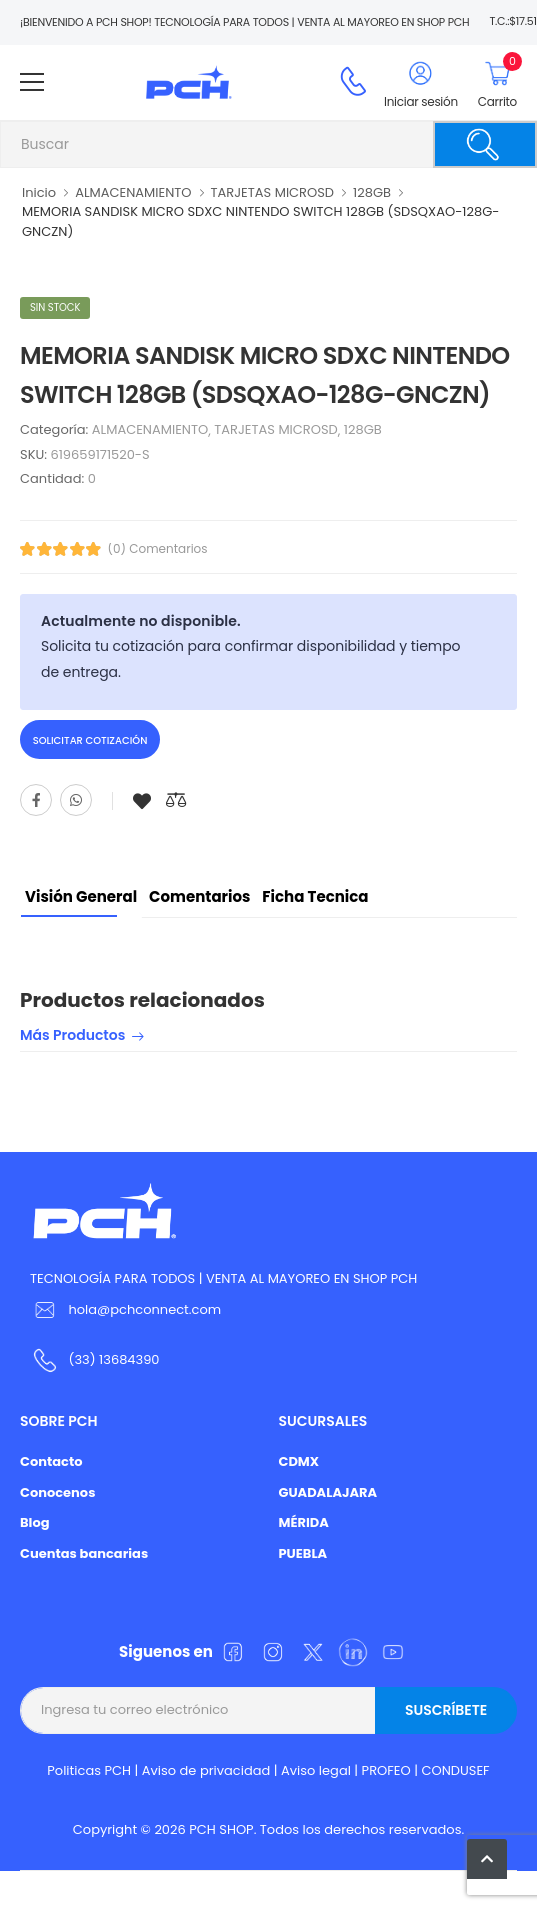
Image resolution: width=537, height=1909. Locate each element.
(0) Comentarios (158, 549)
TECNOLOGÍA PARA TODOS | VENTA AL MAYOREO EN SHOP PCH (223, 1278)
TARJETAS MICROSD (273, 192)
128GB (372, 192)
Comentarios (199, 896)
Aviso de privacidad (206, 1770)
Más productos (72, 1036)
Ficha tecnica (315, 896)
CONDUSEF (455, 1770)
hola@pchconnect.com (144, 1309)
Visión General (81, 896)
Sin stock (55, 307)
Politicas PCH (89, 1770)
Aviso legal (316, 1770)
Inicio (39, 192)
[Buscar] (485, 144)
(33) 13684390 (113, 1359)
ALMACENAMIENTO (133, 192)
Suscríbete (446, 1710)
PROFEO (386, 1770)
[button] (487, 1859)
